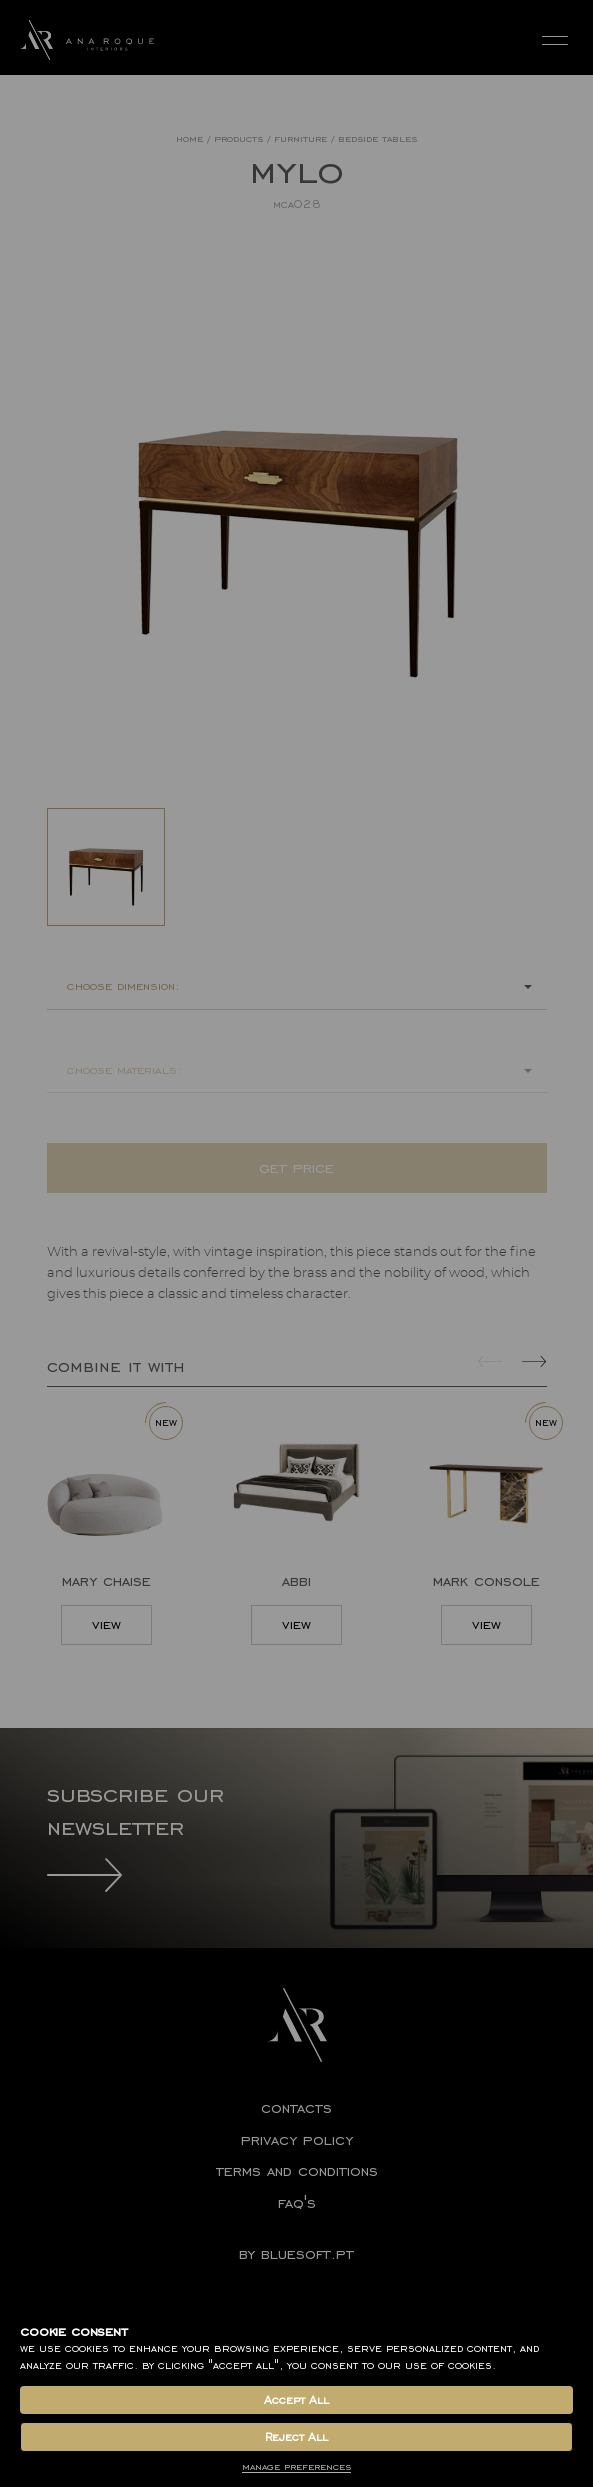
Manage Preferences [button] (296, 2466)
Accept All (296, 2400)
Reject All (296, 2437)
